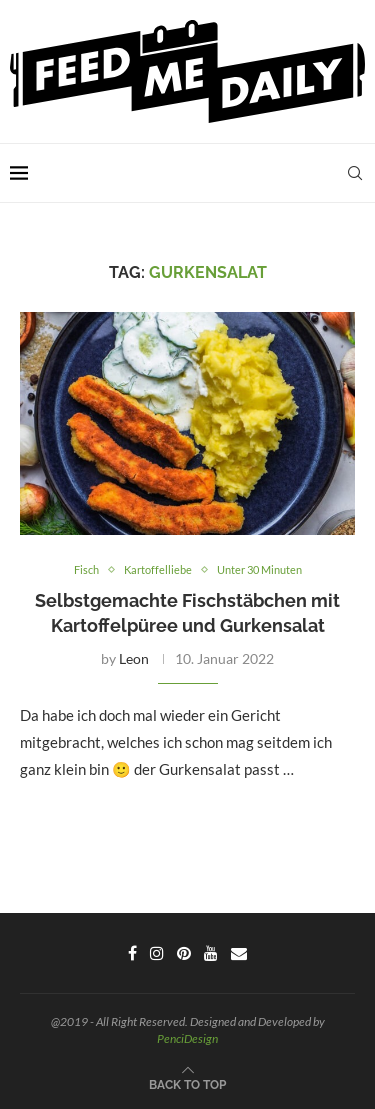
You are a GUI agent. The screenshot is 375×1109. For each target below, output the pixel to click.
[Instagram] (157, 953)
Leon (134, 658)
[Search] (355, 173)
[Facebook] (132, 953)
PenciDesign (187, 1038)
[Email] (239, 953)
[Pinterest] (184, 953)
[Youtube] (211, 953)
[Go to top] (187, 1083)
